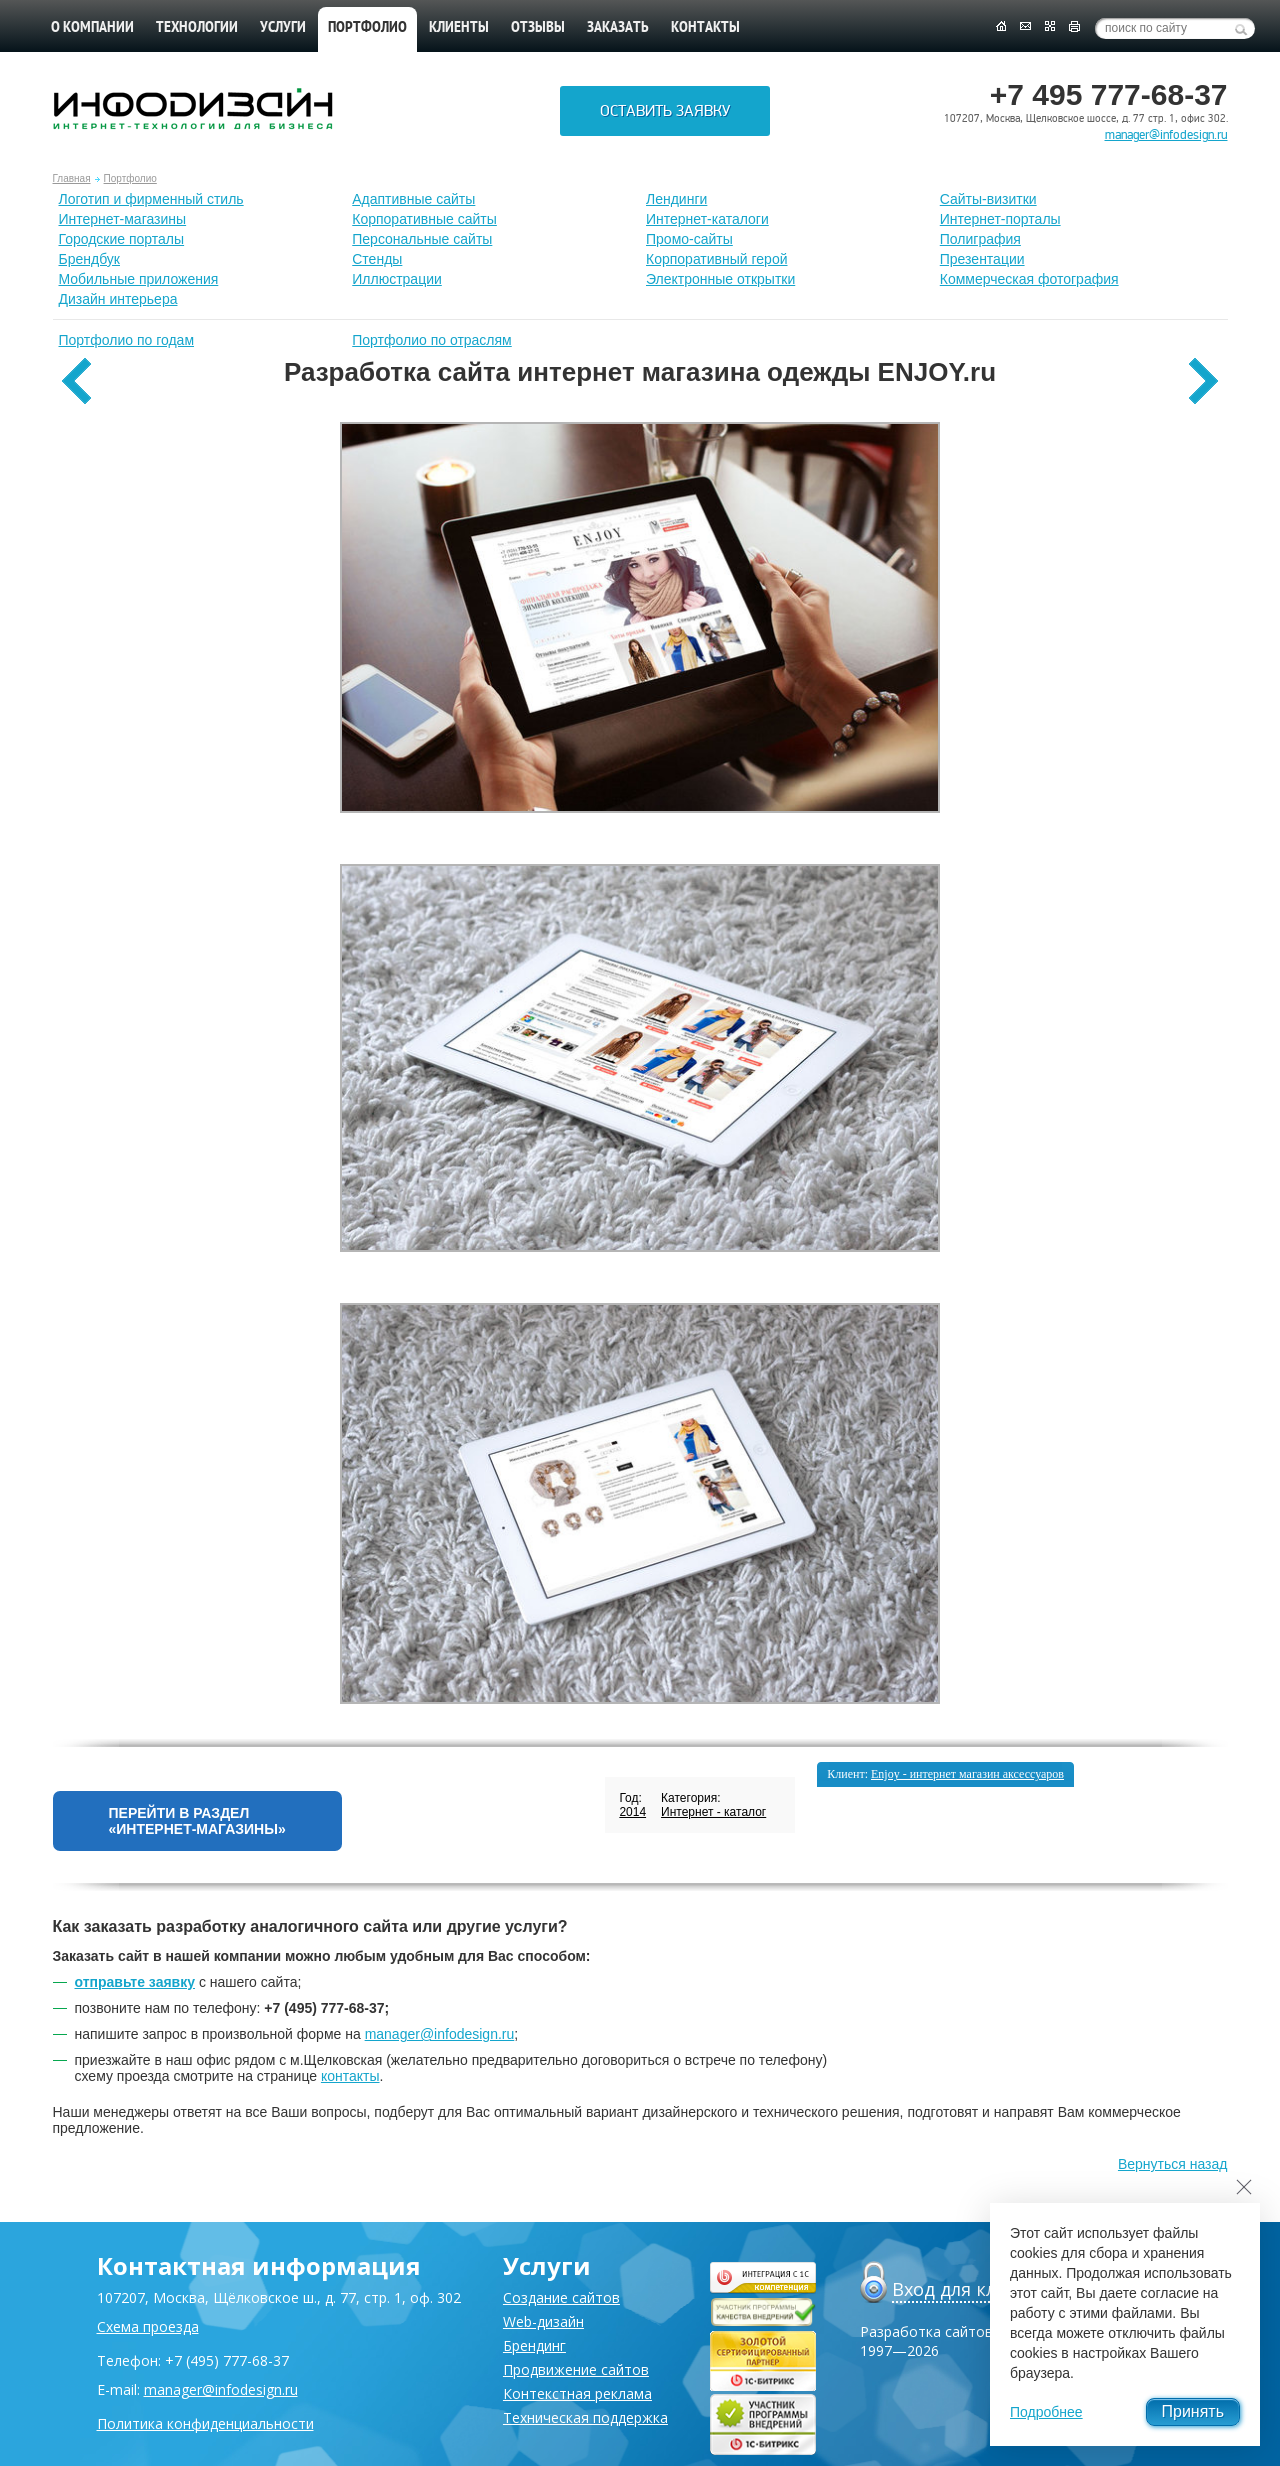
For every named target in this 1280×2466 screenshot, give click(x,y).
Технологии (197, 28)
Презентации (982, 259)
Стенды (377, 259)
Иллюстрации (397, 279)
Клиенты (459, 28)
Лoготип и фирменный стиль (151, 199)
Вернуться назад (1173, 2164)
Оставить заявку (665, 111)
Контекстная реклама (577, 2393)
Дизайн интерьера (118, 299)
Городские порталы (122, 239)
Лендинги (676, 199)
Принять (1193, 2411)
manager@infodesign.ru (1166, 135)
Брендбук (90, 259)
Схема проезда (148, 2326)
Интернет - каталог (713, 1812)
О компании (92, 28)
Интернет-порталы (1000, 219)
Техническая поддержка (585, 2417)
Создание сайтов (561, 2297)
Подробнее (1046, 2412)
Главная (72, 178)
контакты (350, 2076)
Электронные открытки (720, 279)
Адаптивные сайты (413, 199)
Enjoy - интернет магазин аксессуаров (967, 1774)
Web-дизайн (543, 2321)
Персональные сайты (422, 239)
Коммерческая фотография (1029, 279)
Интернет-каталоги (707, 219)
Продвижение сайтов (576, 2369)
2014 (632, 1812)
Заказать (618, 28)
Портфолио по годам (127, 340)
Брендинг (534, 2345)
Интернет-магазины (123, 219)
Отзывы (538, 28)
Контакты (705, 28)
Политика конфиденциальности (205, 2423)
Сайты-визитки (988, 199)
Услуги (283, 28)
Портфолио (130, 178)
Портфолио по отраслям (432, 340)
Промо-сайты (689, 239)
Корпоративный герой (717, 259)
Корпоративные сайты (424, 219)
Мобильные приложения (139, 279)
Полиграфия (980, 239)
